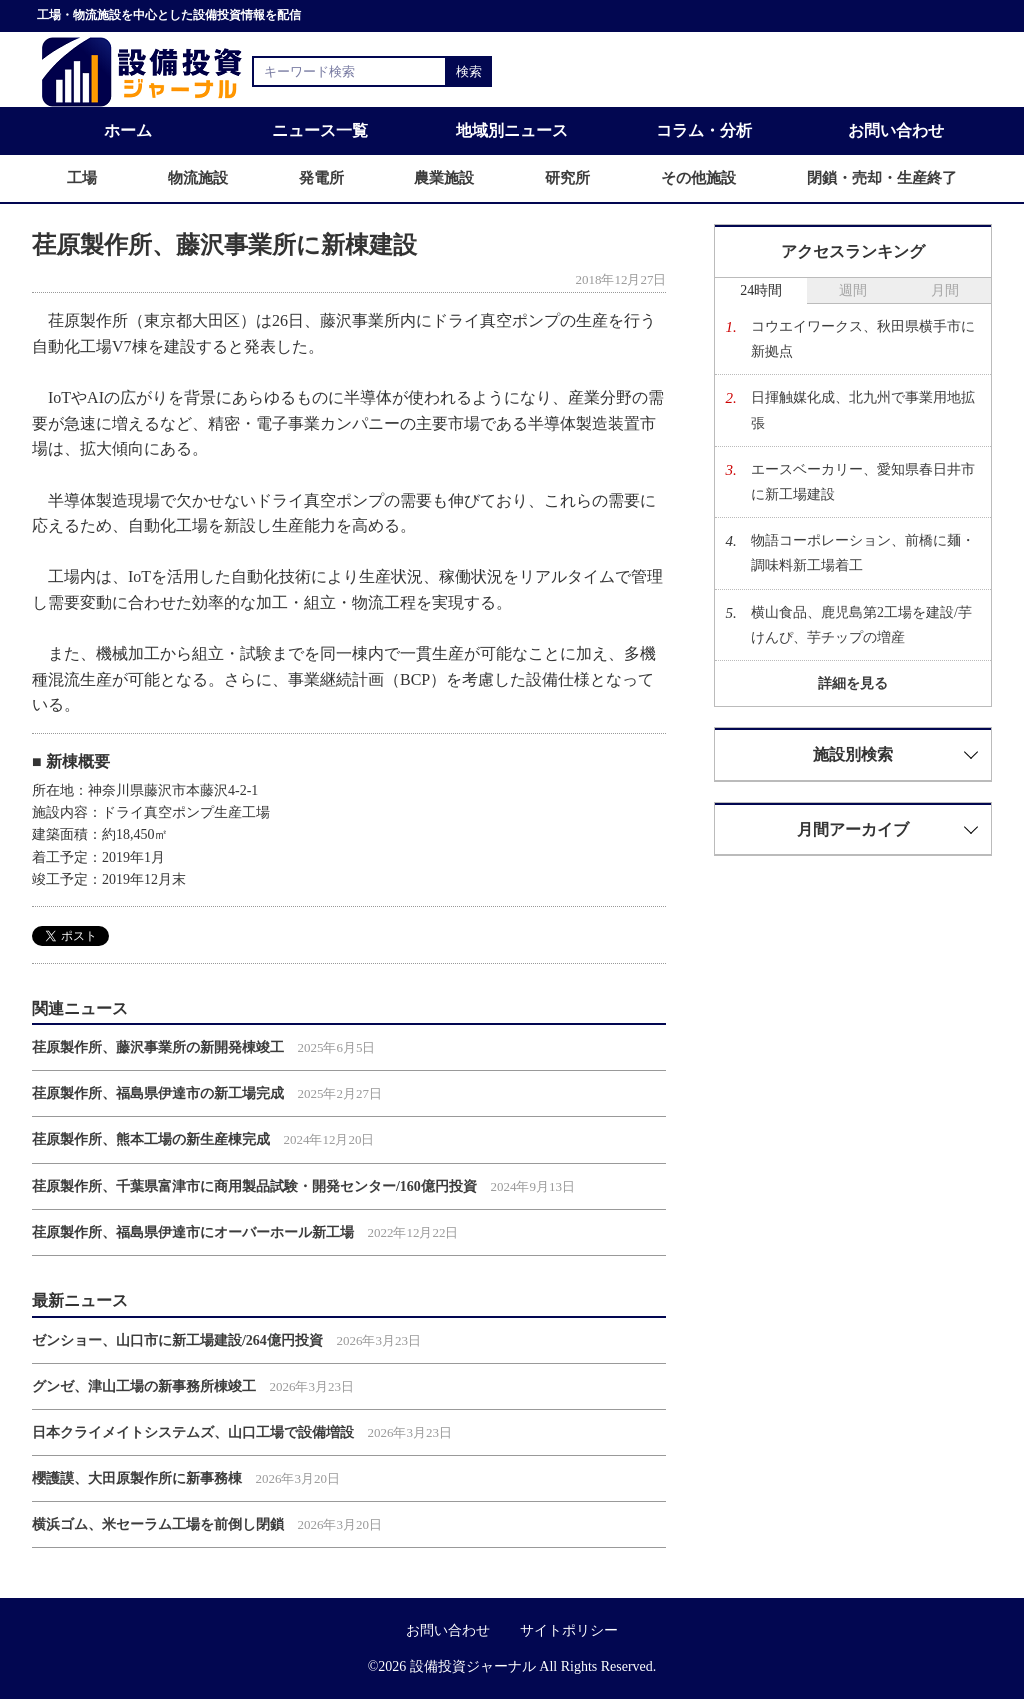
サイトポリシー (569, 1630)
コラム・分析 (704, 130)
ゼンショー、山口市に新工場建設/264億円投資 (177, 1340)
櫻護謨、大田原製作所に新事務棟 (137, 1478)
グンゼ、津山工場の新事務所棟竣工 (144, 1386)
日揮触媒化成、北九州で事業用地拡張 (863, 410)
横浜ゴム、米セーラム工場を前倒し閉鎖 (158, 1524)
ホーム (128, 130)
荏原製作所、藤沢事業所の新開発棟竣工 (158, 1047)
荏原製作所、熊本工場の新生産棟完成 (151, 1139)
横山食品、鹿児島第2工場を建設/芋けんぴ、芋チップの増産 (861, 625)
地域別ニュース (512, 130)
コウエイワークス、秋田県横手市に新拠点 (863, 339)
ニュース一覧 (320, 130)
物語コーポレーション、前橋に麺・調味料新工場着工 (863, 553)
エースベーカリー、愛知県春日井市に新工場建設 (863, 482)
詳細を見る (853, 683)
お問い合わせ (896, 130)
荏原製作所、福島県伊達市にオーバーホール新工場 (193, 1232)
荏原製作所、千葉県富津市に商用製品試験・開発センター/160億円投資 (254, 1186)
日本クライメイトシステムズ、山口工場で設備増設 (193, 1432)
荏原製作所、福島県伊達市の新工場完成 (158, 1093)
